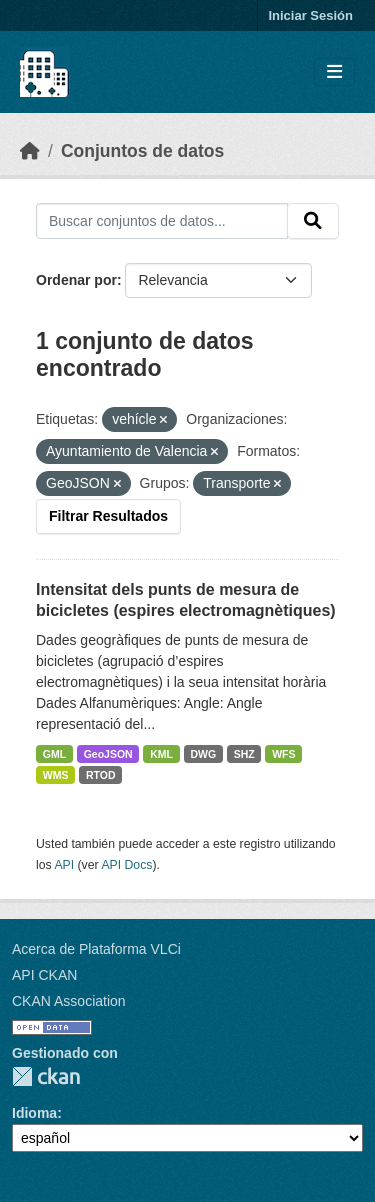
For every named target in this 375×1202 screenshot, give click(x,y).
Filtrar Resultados (108, 516)
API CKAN (44, 975)
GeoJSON (108, 754)
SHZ (244, 754)
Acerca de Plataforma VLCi (96, 949)
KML (161, 754)
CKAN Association (69, 1001)
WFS (283, 754)
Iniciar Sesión (310, 15)
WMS (56, 775)
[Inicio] (30, 151)
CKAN (46, 1076)
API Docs (126, 865)
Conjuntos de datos (142, 151)
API (64, 865)
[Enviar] (313, 221)
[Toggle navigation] (334, 72)
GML (54, 754)
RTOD (101, 775)
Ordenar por (76, 280)
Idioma (34, 1113)
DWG (203, 754)
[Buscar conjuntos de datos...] (162, 221)
